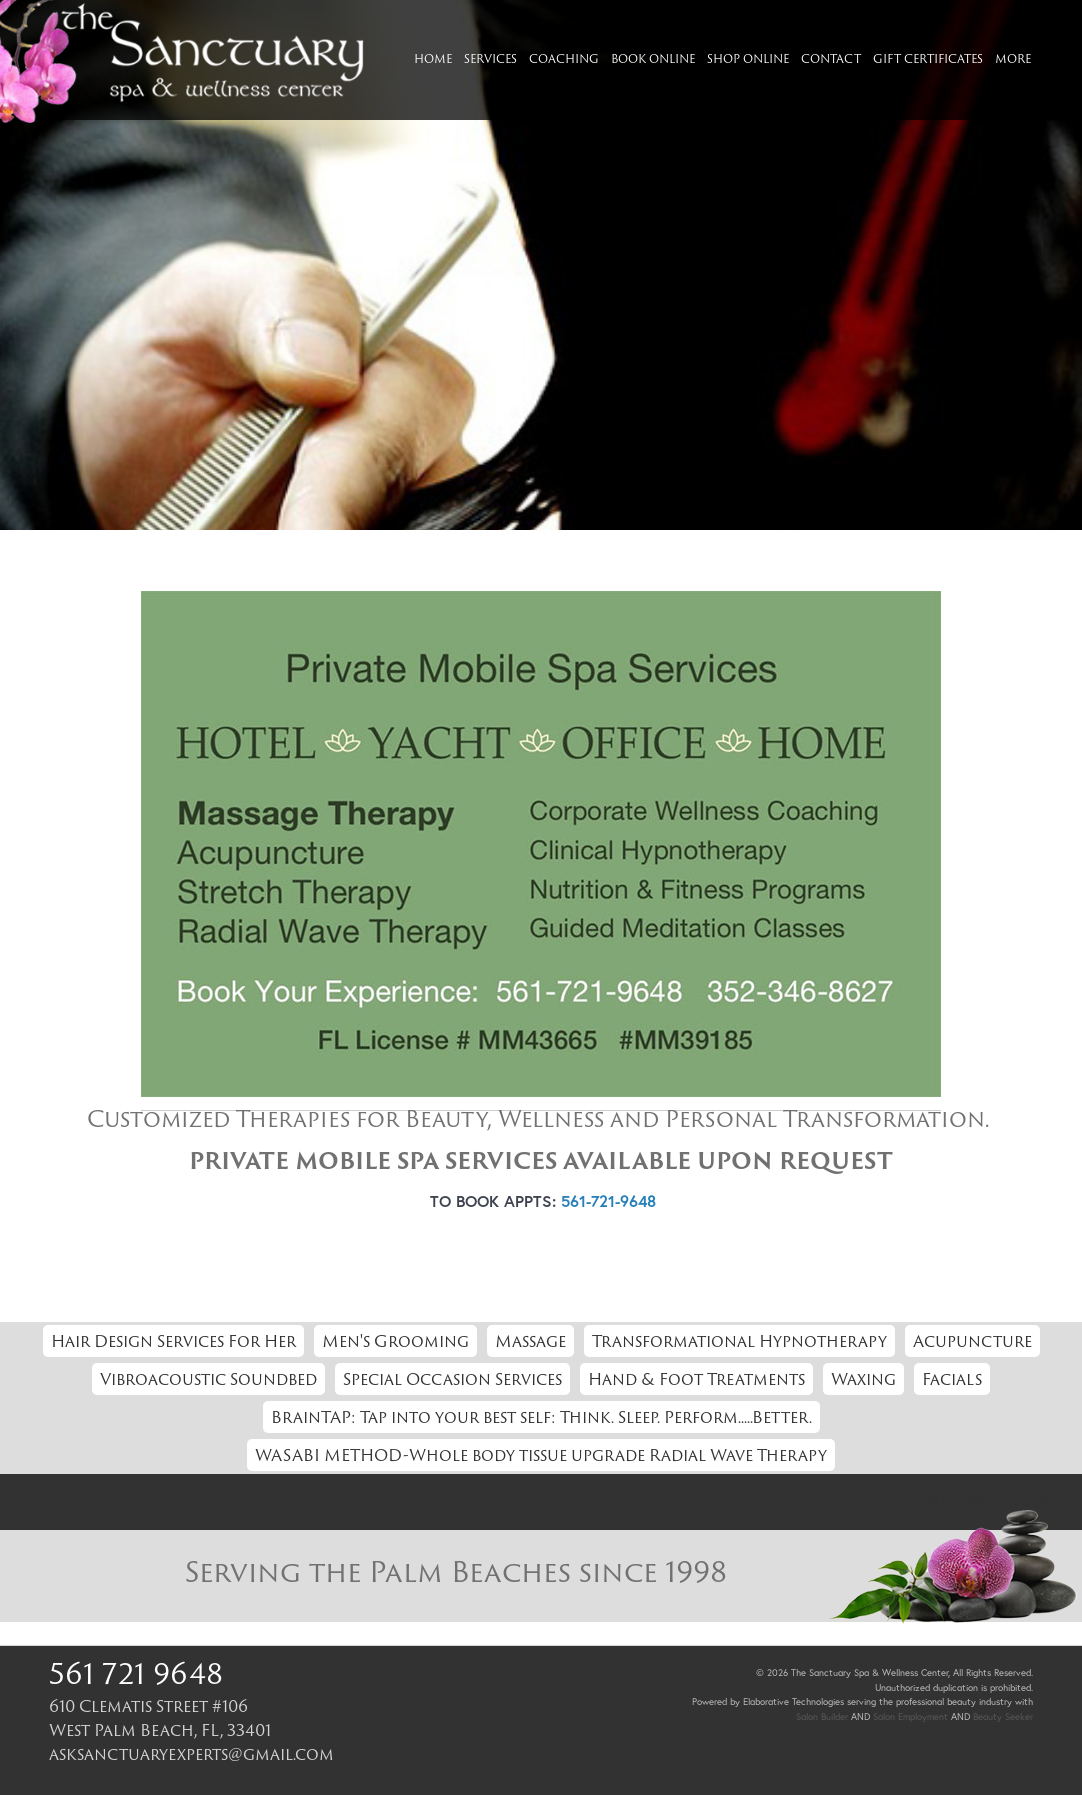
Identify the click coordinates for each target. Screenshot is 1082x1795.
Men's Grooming (395, 1341)
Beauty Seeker (1003, 1716)
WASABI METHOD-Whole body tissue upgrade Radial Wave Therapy (541, 1455)
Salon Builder (822, 1716)
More (1013, 58)
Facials (952, 1379)
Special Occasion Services (452, 1379)
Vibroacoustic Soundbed (208, 1379)
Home (433, 58)
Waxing (863, 1379)
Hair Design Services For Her (173, 1341)
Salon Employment (910, 1716)
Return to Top (990, 1502)
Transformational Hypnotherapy (739, 1341)
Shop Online (748, 58)
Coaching (564, 58)
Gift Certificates (928, 58)
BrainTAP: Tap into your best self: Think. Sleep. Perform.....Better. (541, 1417)
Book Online (653, 58)
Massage (530, 1341)
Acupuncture (972, 1341)
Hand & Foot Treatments (696, 1379)
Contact (831, 58)
